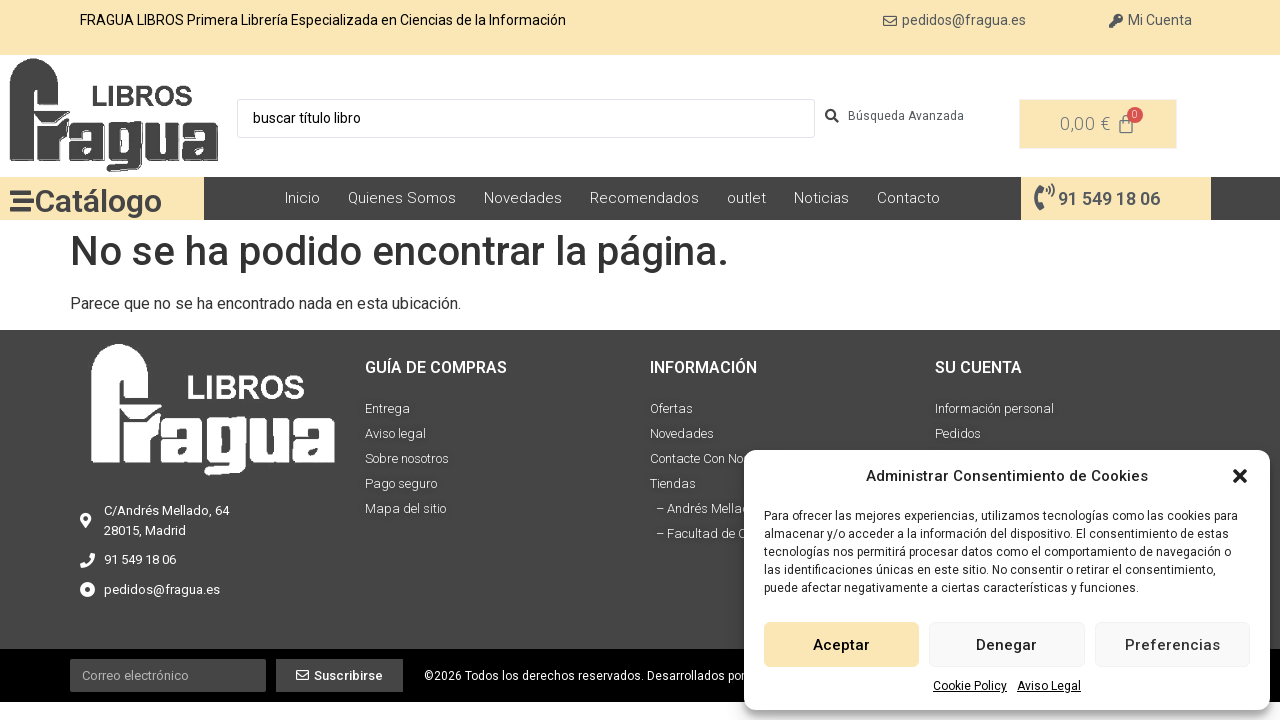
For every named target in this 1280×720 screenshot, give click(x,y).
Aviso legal (395, 433)
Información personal (994, 408)
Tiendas (673, 483)
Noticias (821, 198)
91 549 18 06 (1109, 198)
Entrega (387, 408)
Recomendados (644, 198)
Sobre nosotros (407, 458)
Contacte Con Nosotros (714, 458)
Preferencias (1172, 645)
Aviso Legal (1049, 686)
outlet (746, 198)
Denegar (1006, 645)
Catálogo (98, 201)
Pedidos (958, 433)
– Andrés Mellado (703, 508)
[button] (1240, 476)
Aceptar (841, 645)
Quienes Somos (402, 198)
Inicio (302, 198)
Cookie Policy (970, 686)
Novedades (523, 198)
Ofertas (671, 408)
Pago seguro (401, 483)
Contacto (908, 198)
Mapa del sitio (405, 508)
